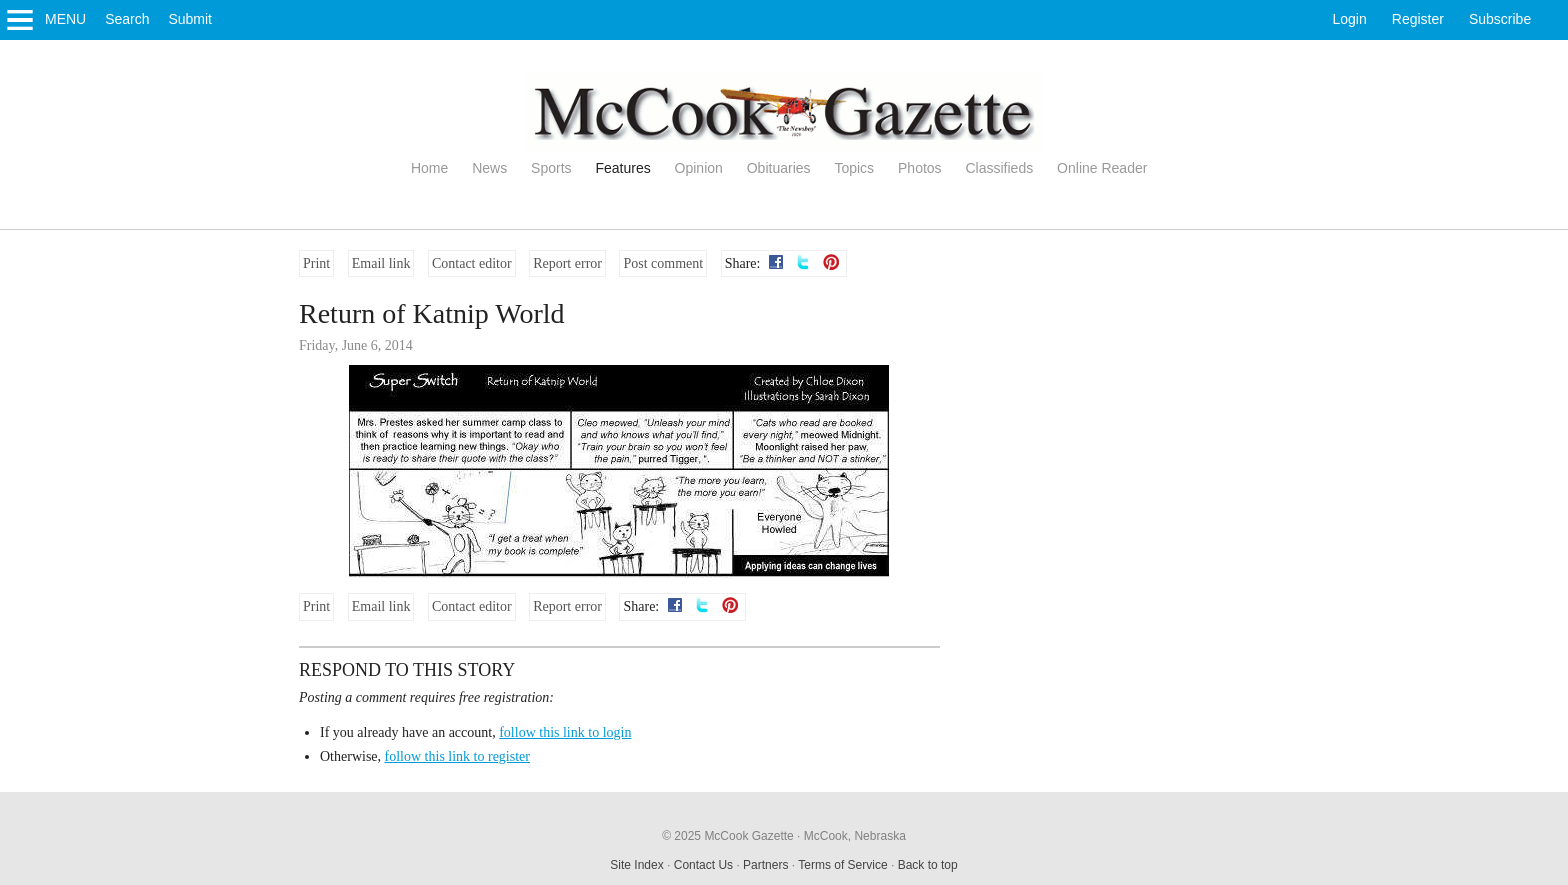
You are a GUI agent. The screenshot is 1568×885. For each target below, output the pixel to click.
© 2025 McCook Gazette (728, 836)
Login (1350, 19)
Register (1418, 19)
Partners (765, 865)
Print (316, 263)
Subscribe (1500, 19)
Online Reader (1102, 168)
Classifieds (1000, 168)
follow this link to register (457, 756)
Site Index (636, 865)
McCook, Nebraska (855, 836)
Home (429, 168)
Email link (381, 263)
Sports (551, 168)
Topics (854, 168)
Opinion (699, 168)
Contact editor (472, 263)
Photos (920, 168)
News (489, 168)
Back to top (928, 865)
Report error (567, 263)
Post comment (663, 263)
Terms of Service (842, 865)
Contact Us (703, 865)
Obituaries (779, 168)
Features (622, 168)
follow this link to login (565, 732)
